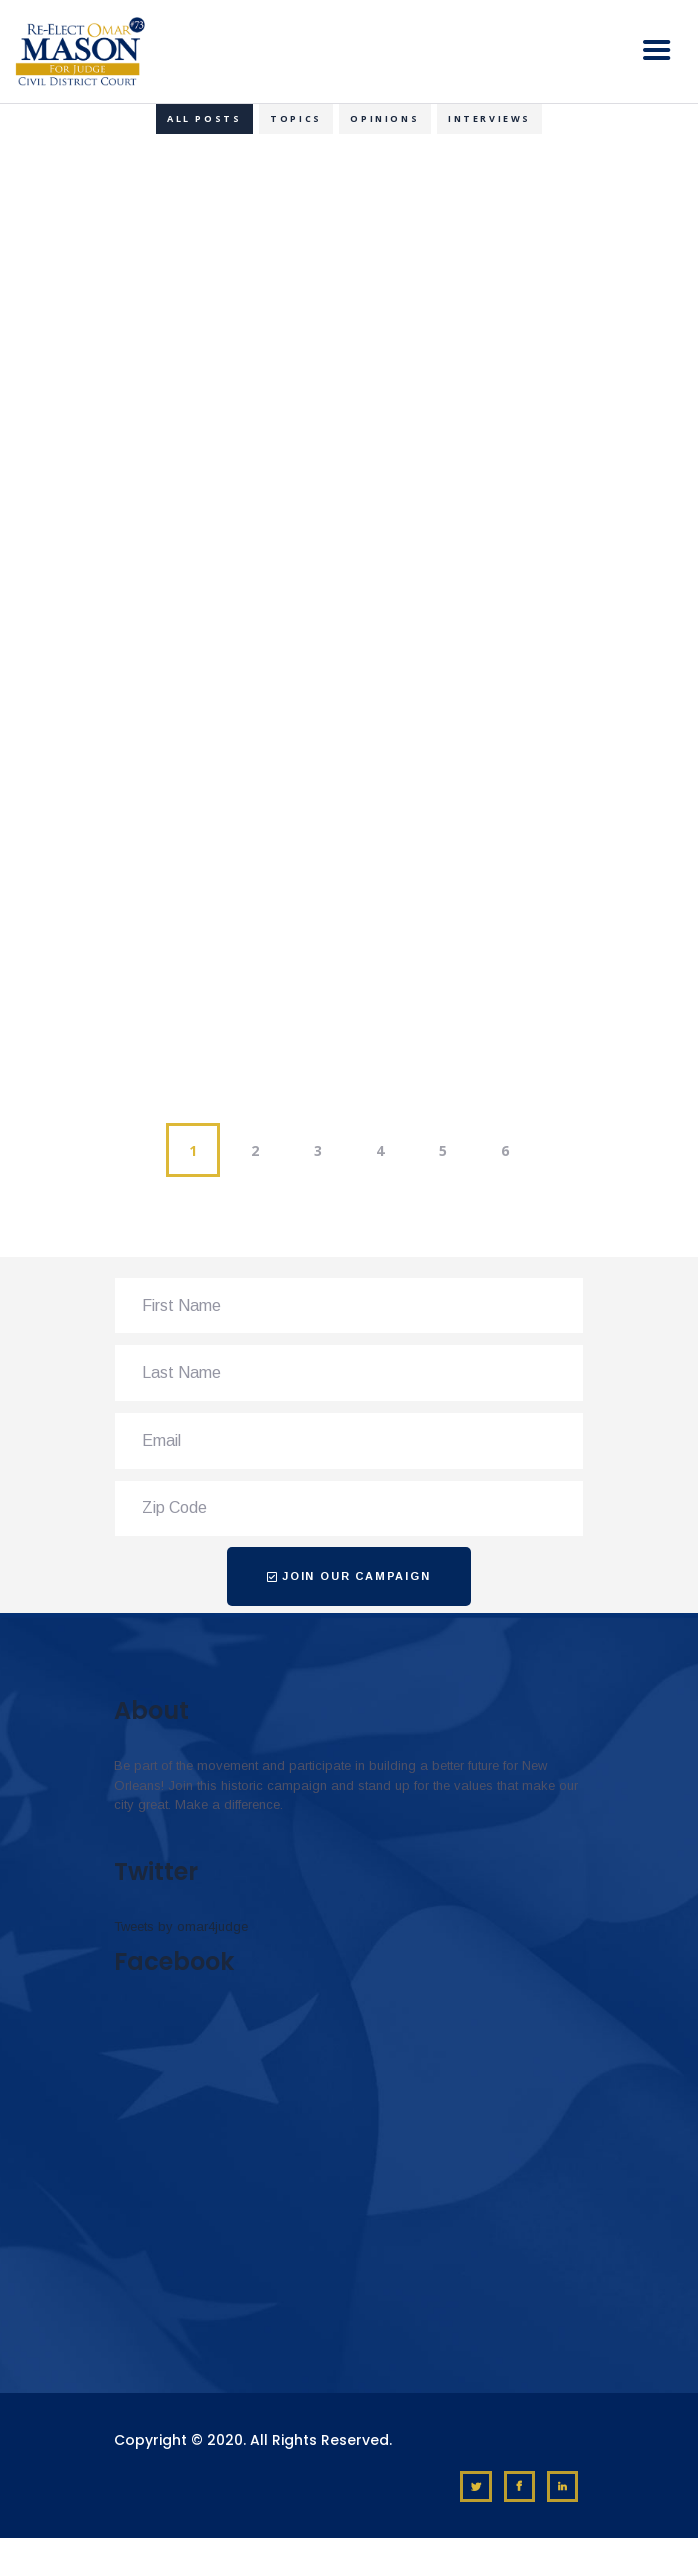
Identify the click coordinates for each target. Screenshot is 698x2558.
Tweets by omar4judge (181, 1926)
